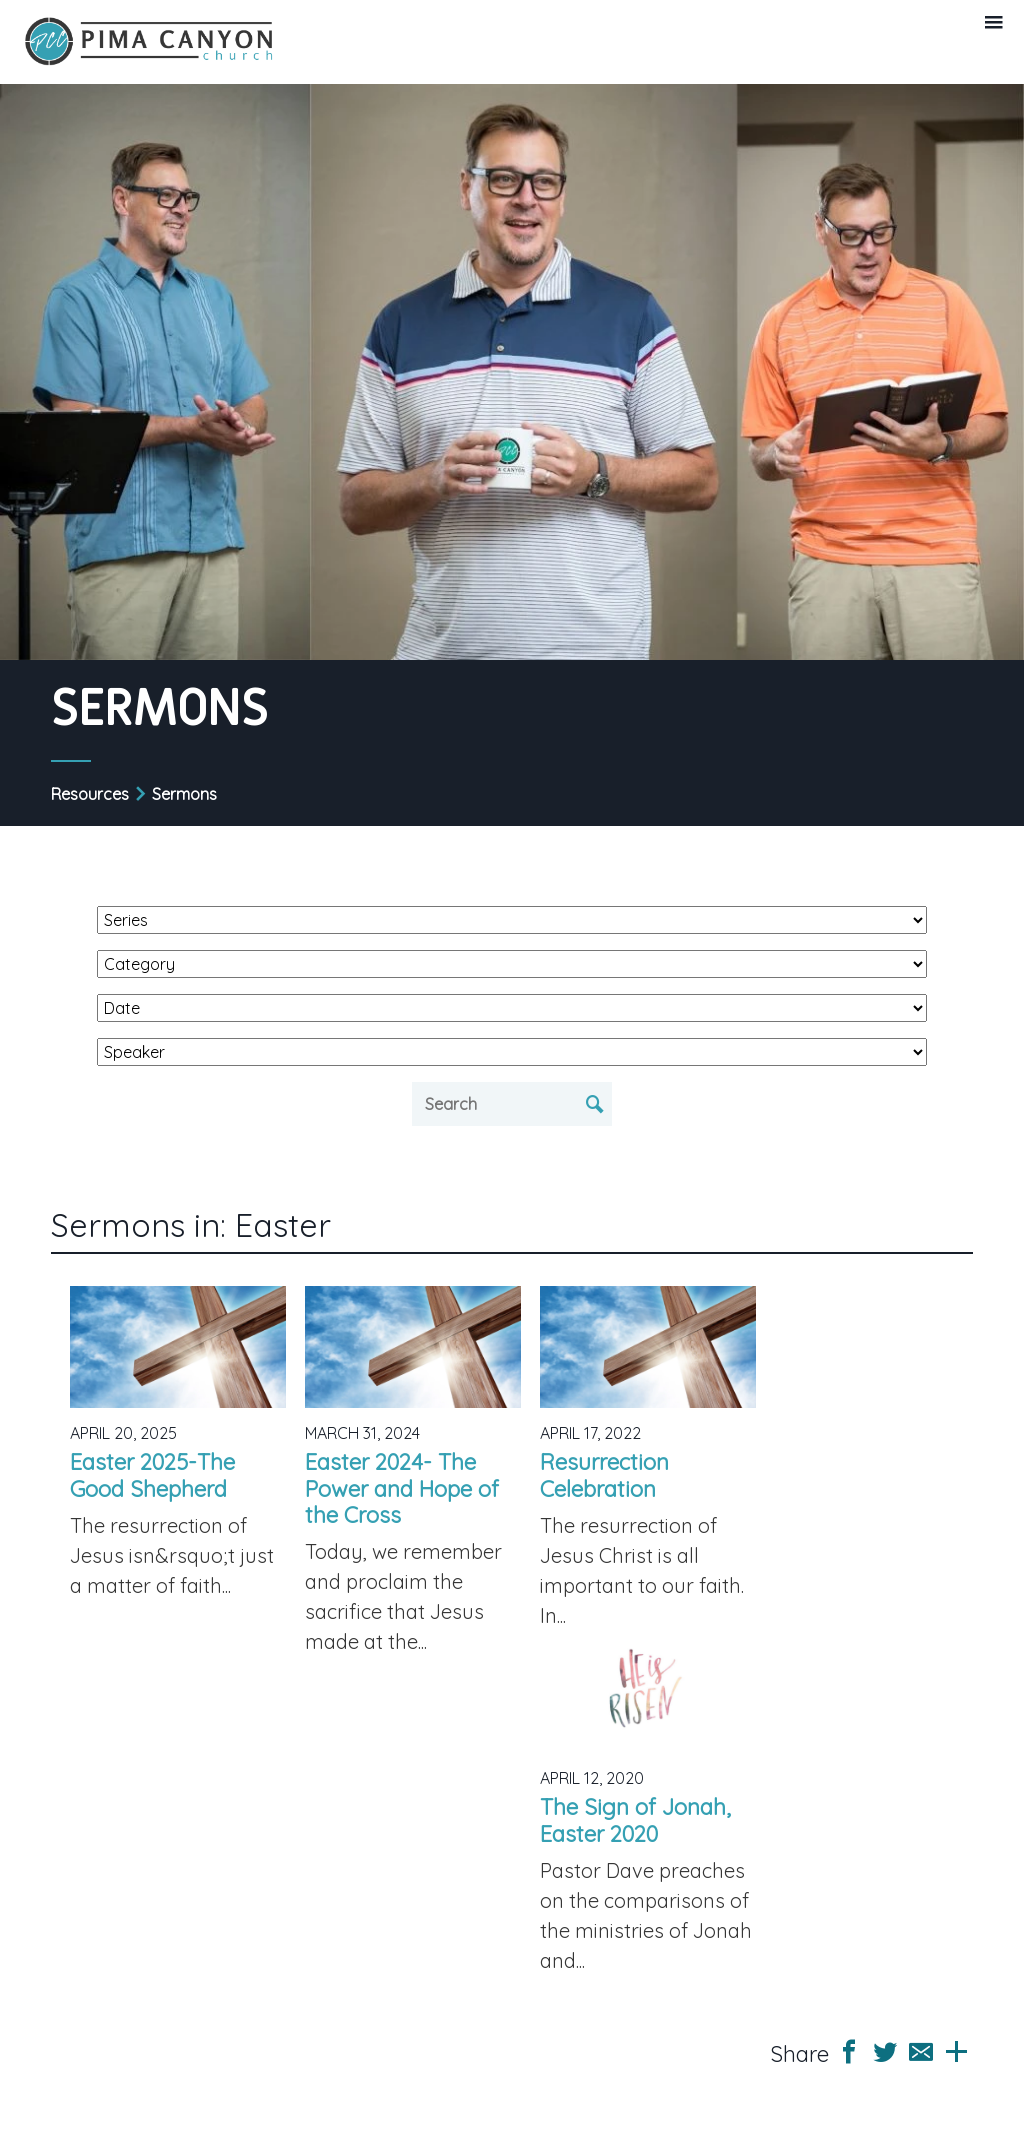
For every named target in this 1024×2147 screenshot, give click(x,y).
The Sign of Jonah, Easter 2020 (635, 1820)
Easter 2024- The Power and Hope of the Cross (402, 1488)
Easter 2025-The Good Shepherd (152, 1475)
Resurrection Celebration (604, 1475)
